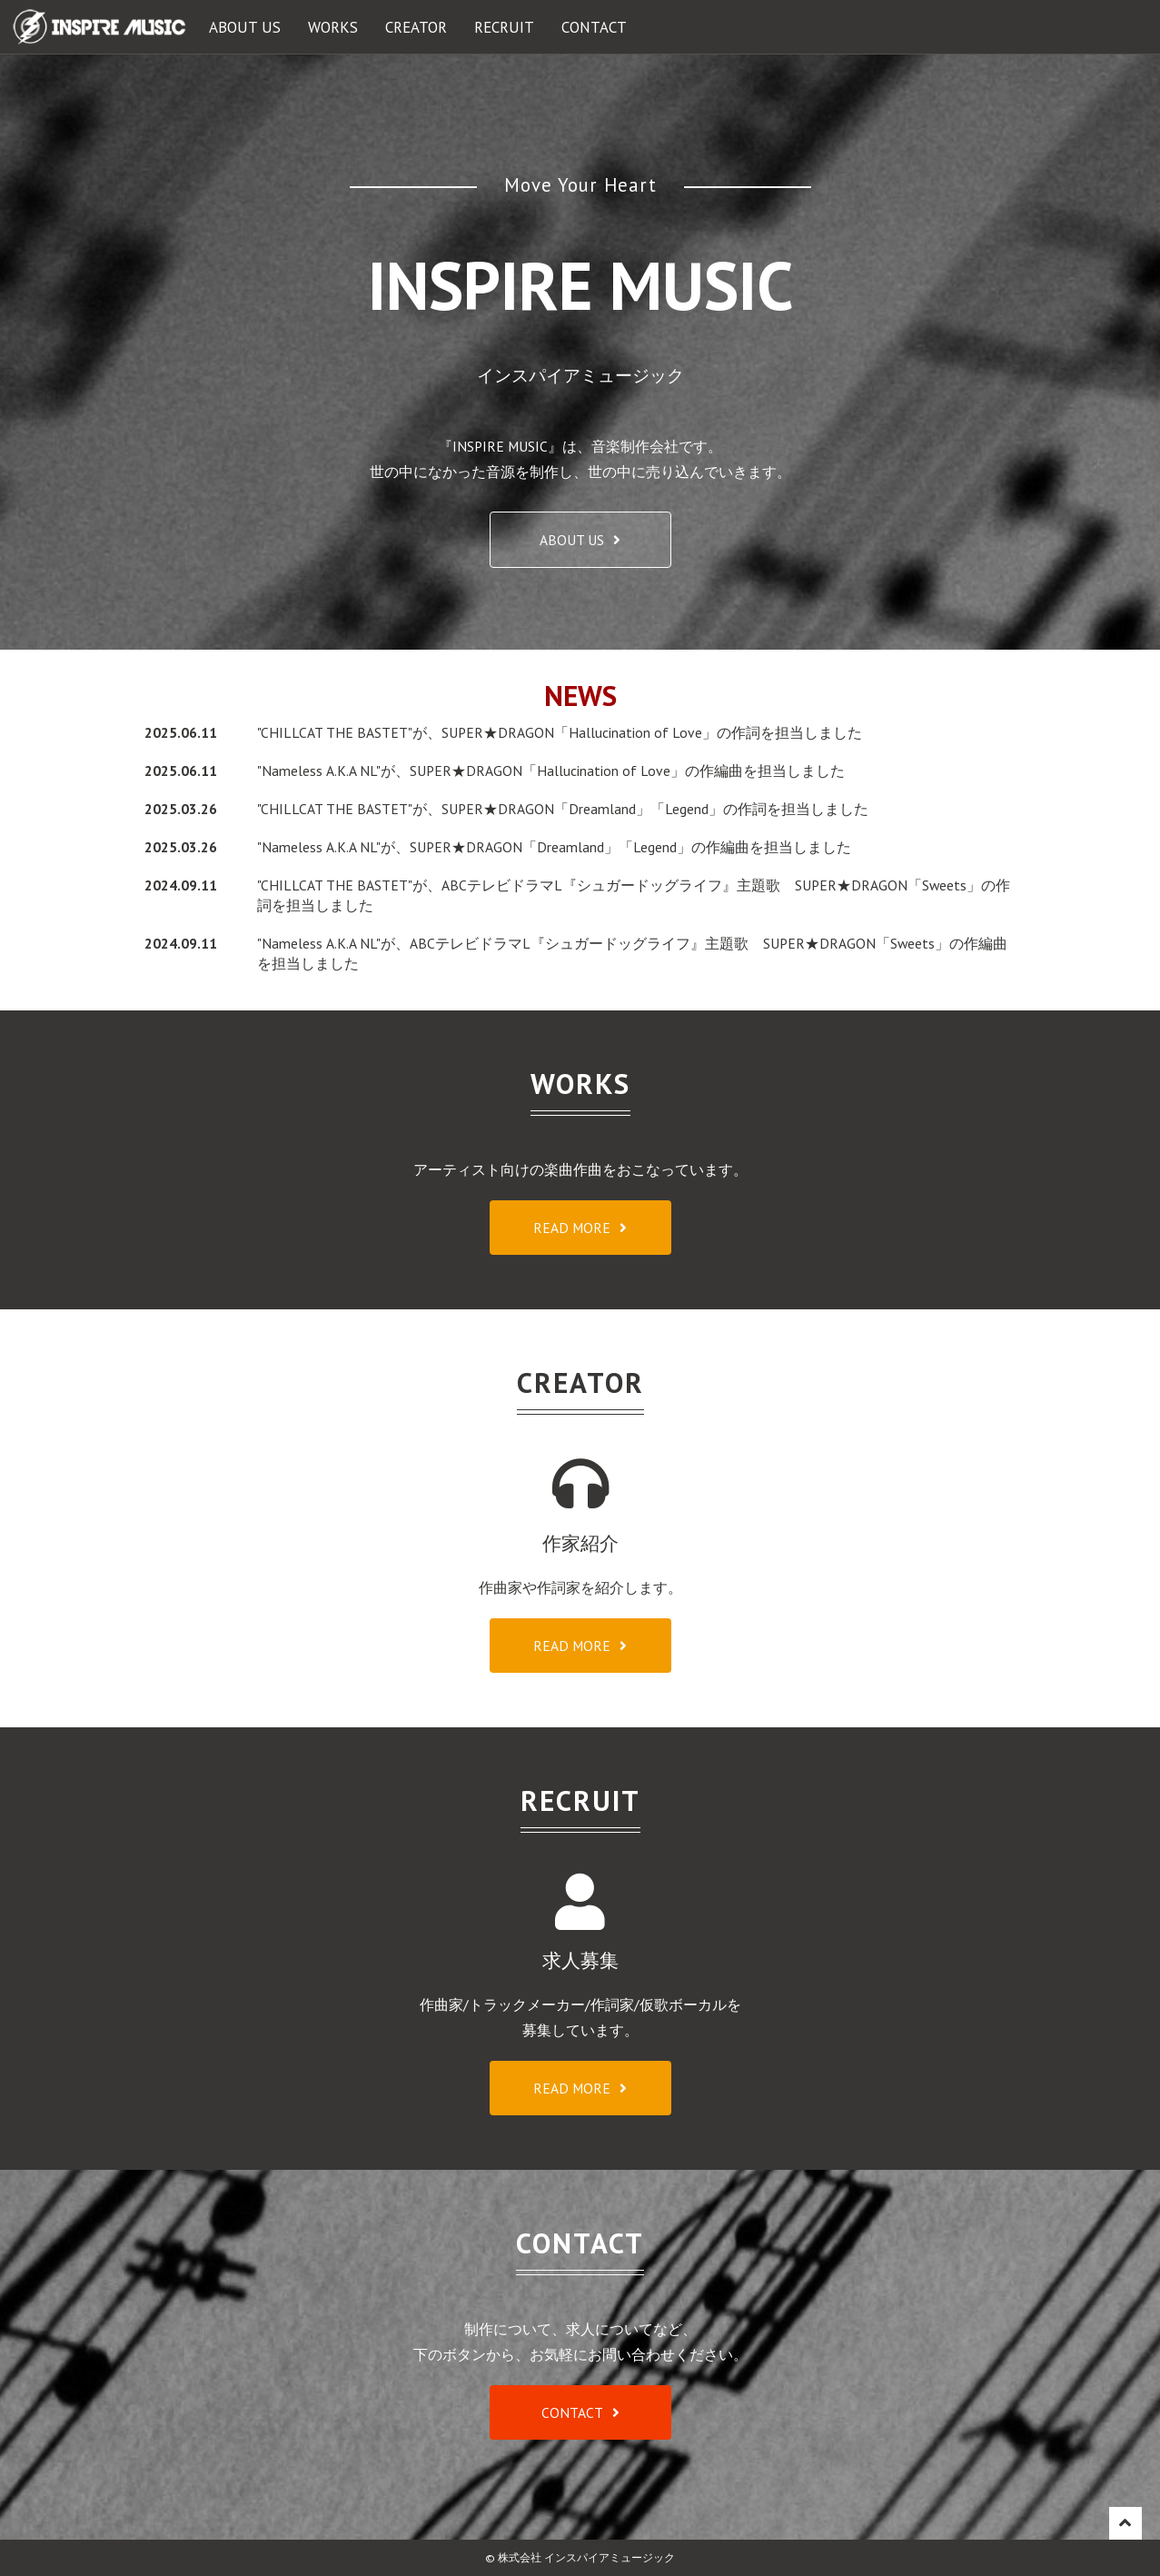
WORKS (333, 27)
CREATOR (416, 27)
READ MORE (571, 1227)
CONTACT (594, 27)
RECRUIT (504, 27)
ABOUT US (245, 27)
